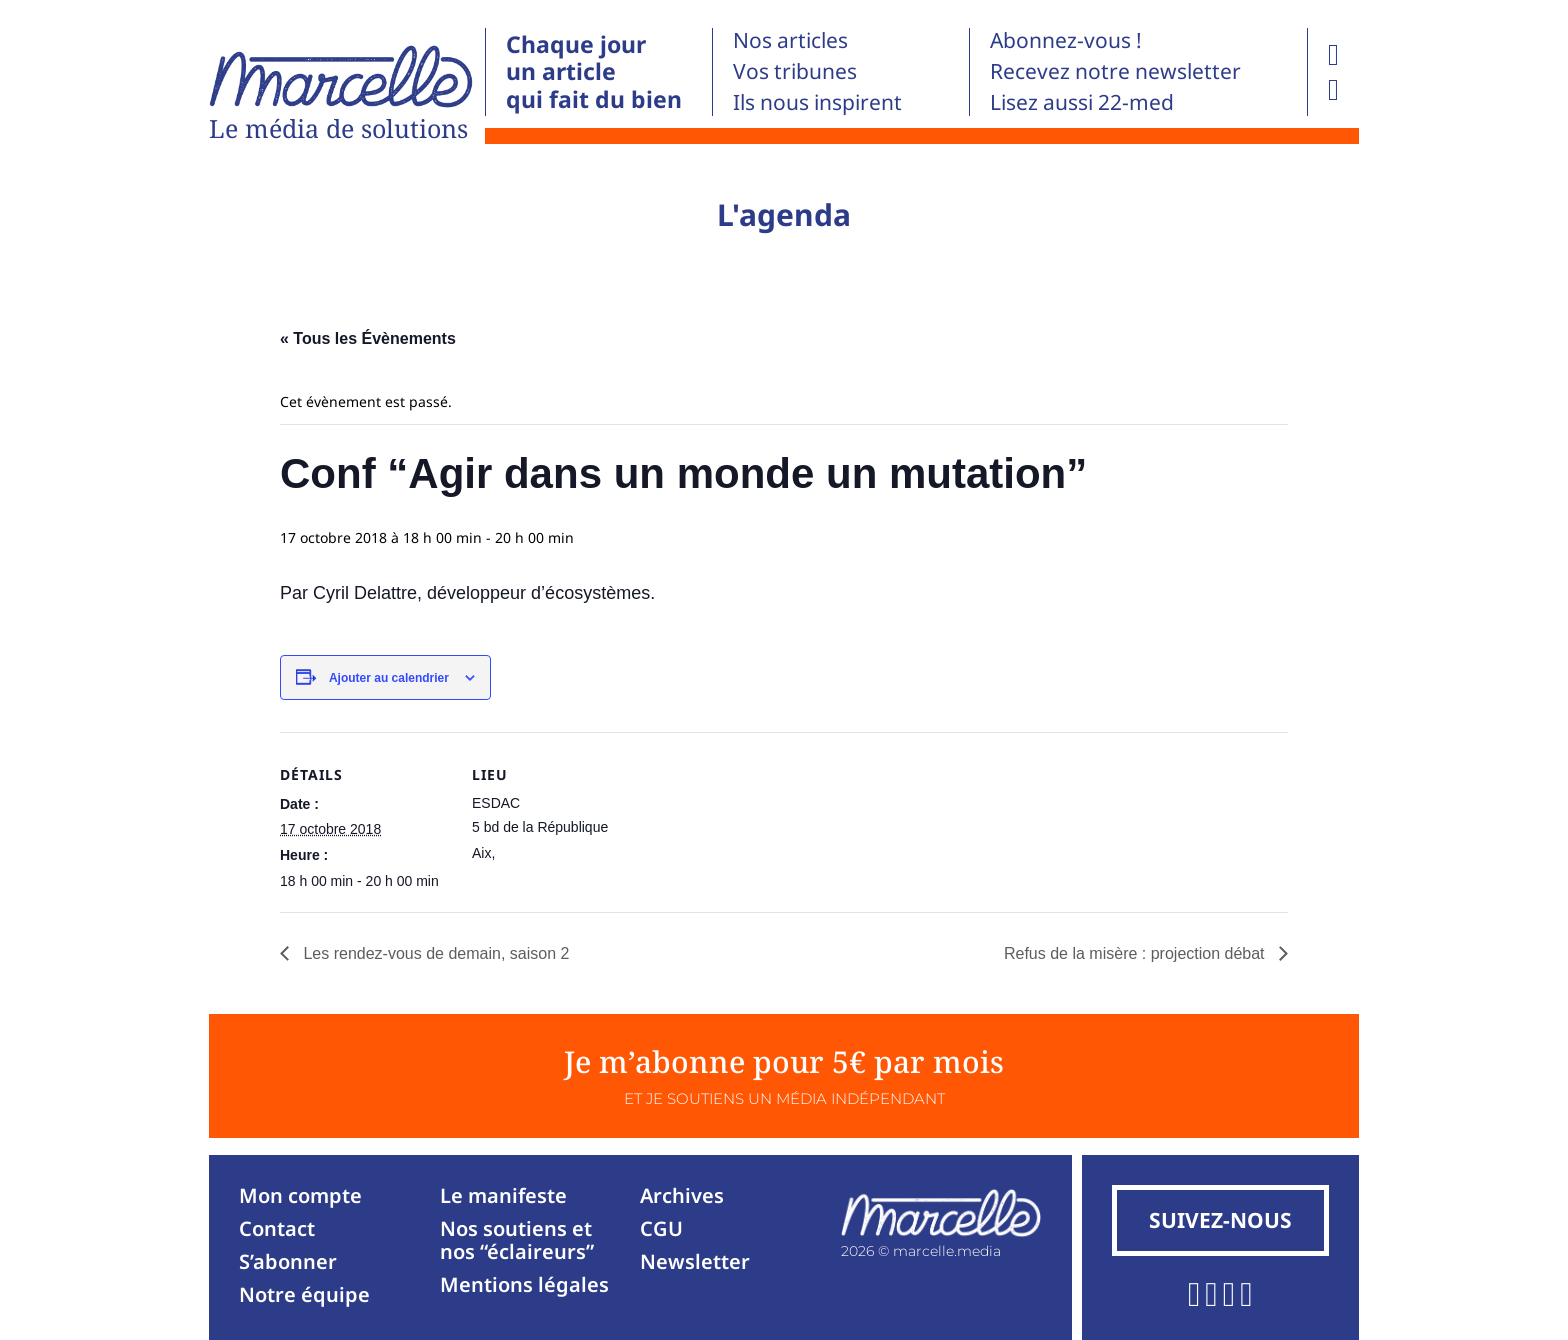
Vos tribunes (795, 71)
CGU (661, 1228)
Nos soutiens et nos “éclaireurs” (517, 1240)
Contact (277, 1228)
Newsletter (695, 1261)
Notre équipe (304, 1294)
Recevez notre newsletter (1115, 71)
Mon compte (300, 1195)
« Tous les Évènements (368, 338)
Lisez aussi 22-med (1082, 102)
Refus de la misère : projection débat (1136, 953)
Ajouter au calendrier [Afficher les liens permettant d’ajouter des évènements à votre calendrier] (389, 678)
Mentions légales (524, 1284)
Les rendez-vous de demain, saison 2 (434, 953)
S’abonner (288, 1261)
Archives (682, 1195)
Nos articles (790, 40)
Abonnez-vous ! (1066, 40)
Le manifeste (503, 1195)
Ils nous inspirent (817, 102)
